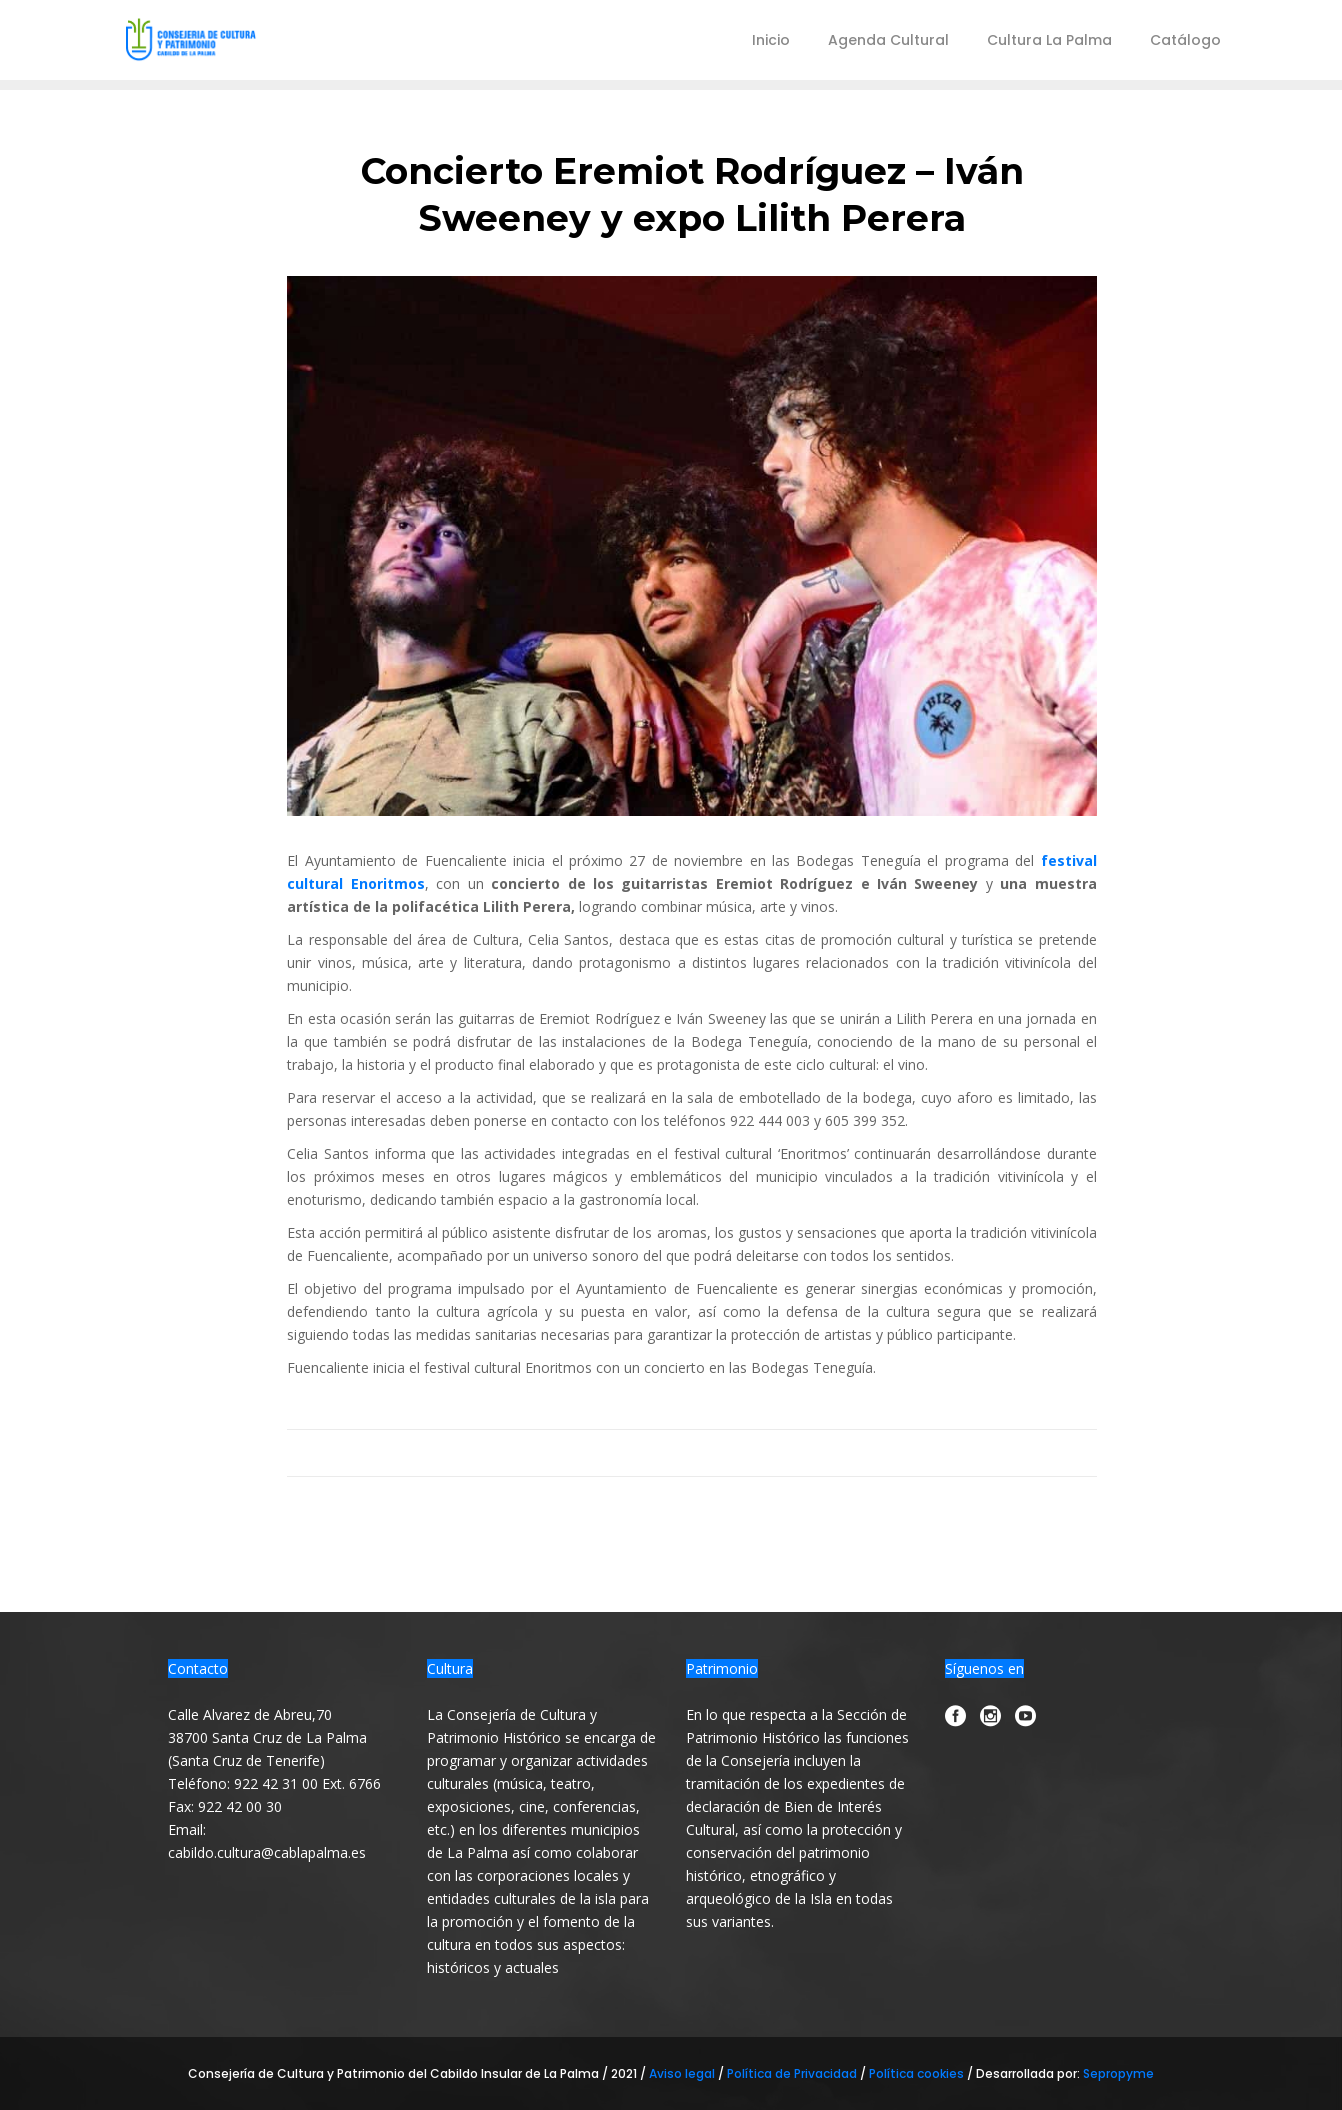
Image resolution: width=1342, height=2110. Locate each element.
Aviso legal (683, 2073)
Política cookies (916, 2073)
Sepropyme (1118, 2073)
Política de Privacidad (793, 2073)
